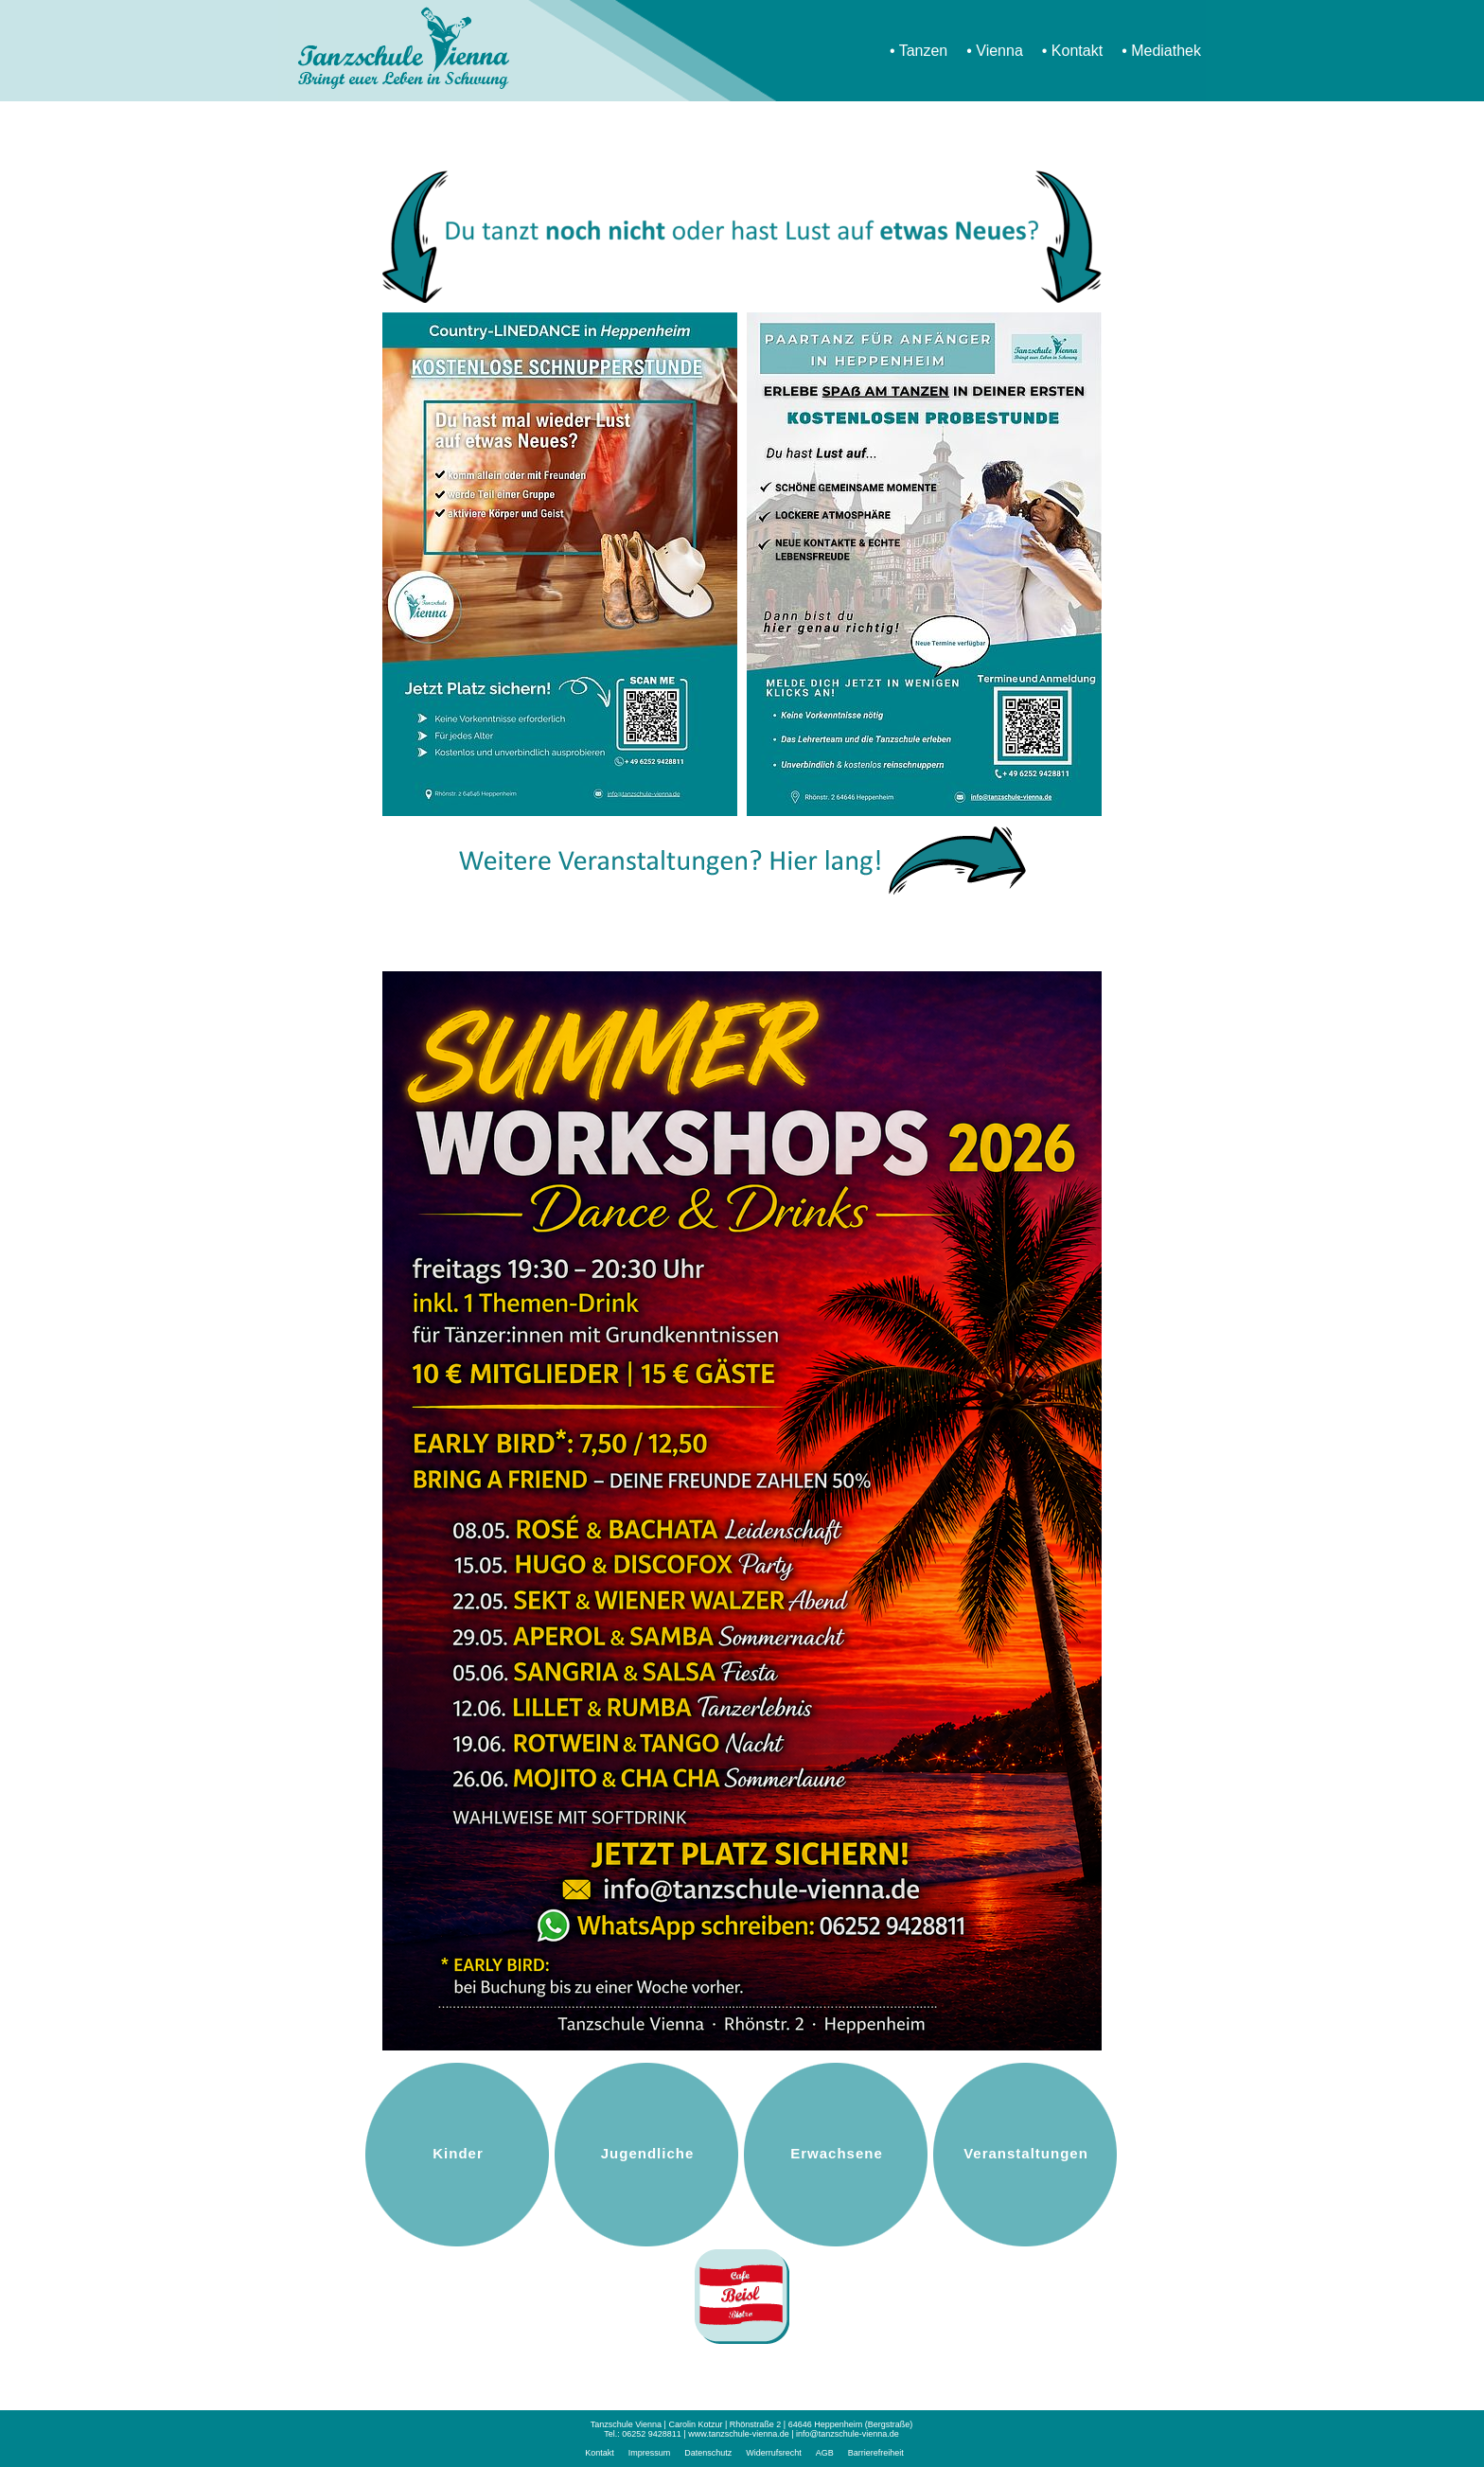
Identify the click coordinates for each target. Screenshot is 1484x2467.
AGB (825, 2453)
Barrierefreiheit (876, 2453)
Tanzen (923, 51)
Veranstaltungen (1025, 2153)
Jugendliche (648, 2153)
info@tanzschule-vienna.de (847, 2434)
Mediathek (1166, 51)
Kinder (458, 2153)
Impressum (649, 2453)
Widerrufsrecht (774, 2453)
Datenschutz (708, 2453)
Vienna (999, 51)
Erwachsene (836, 2153)
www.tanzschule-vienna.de (738, 2434)
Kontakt (1077, 51)
